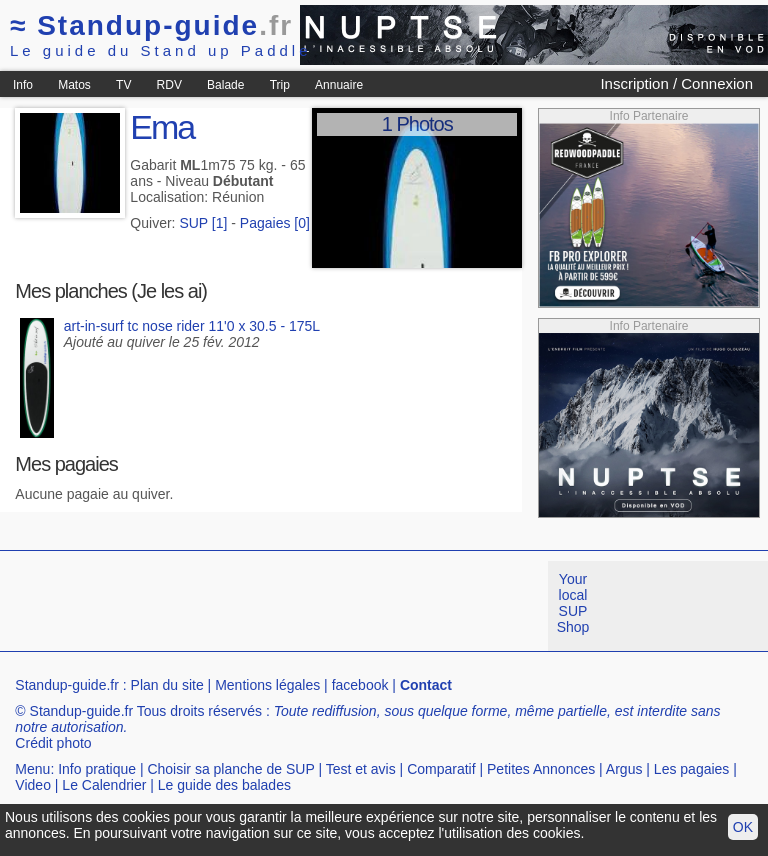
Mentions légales (267, 685)
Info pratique (97, 769)
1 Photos (417, 124)
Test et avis (361, 769)
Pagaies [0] (275, 223)
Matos (74, 85)
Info (23, 85)
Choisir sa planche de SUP (230, 769)
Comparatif (441, 769)
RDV (169, 85)
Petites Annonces (541, 769)
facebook (360, 685)
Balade (225, 85)
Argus (624, 769)
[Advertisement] (364, 606)
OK (743, 827)
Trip (280, 85)
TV (123, 85)
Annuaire (339, 85)
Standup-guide (151, 25)
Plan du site (167, 685)
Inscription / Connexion (676, 83)
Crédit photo (53, 743)
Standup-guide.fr (67, 685)
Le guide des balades (224, 785)
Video (33, 785)
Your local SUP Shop (573, 603)
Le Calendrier (104, 785)
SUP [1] (203, 223)
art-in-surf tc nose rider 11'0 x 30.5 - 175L (192, 326)
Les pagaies (692, 769)
